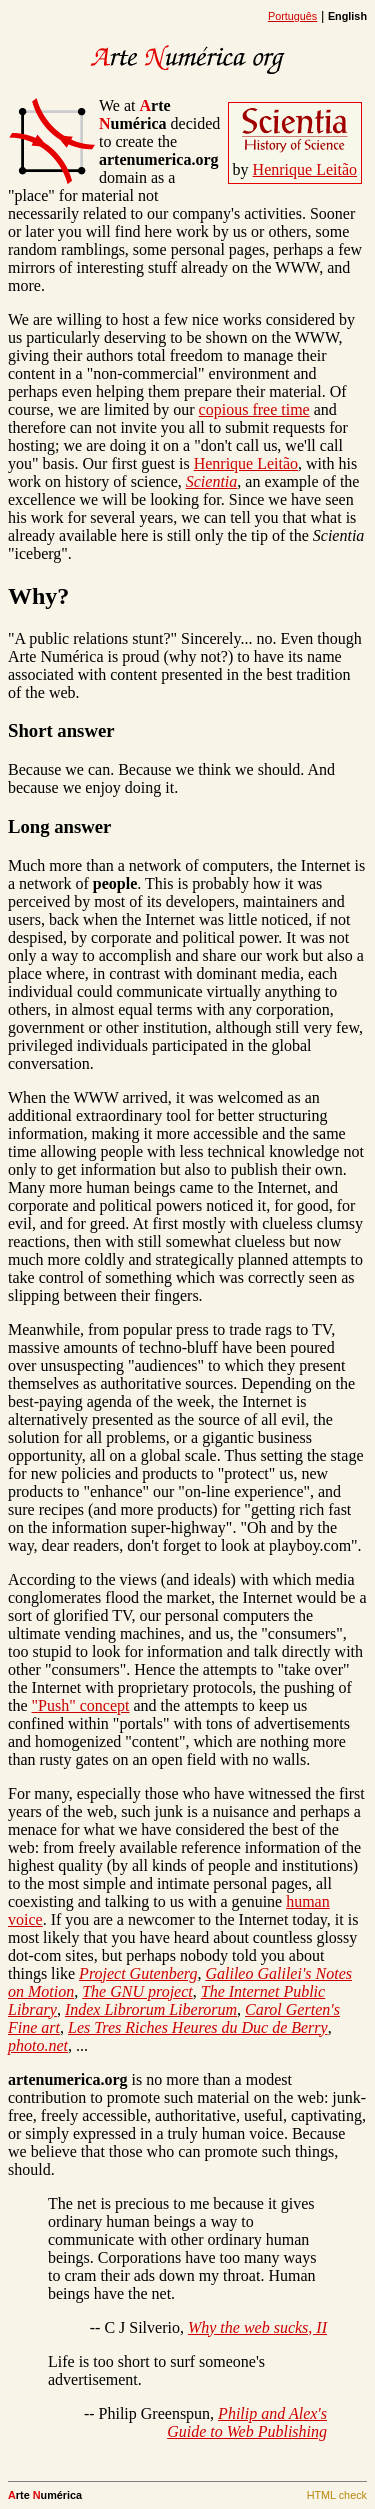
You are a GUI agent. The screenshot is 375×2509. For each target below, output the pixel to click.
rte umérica (135, 114)
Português (292, 16)
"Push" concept (81, 1705)
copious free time (254, 409)
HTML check (337, 2495)
